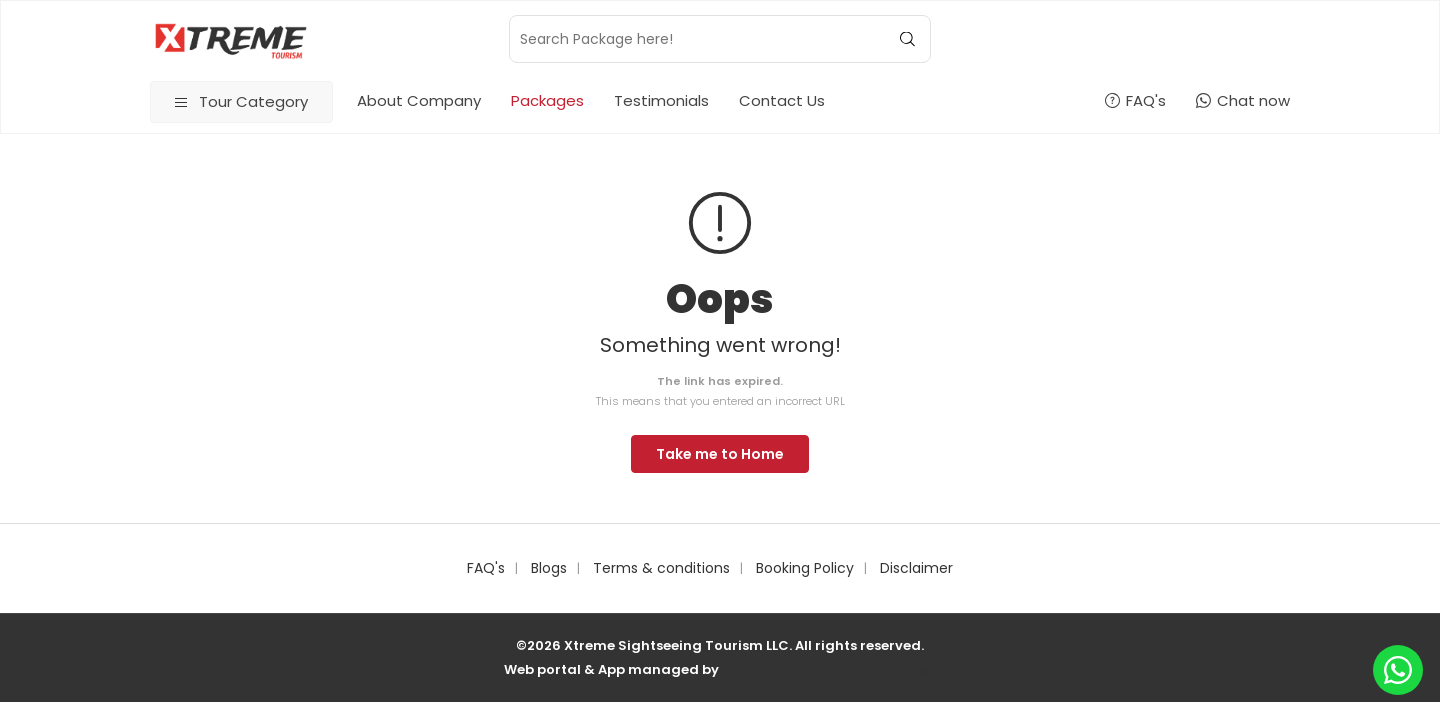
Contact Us (782, 100)
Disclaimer (916, 568)
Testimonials (661, 100)
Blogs (549, 568)
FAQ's (486, 568)
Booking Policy (805, 568)
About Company (419, 100)
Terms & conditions (661, 568)
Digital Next (895, 669)
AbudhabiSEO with (788, 669)
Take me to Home (720, 454)
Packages (547, 100)
